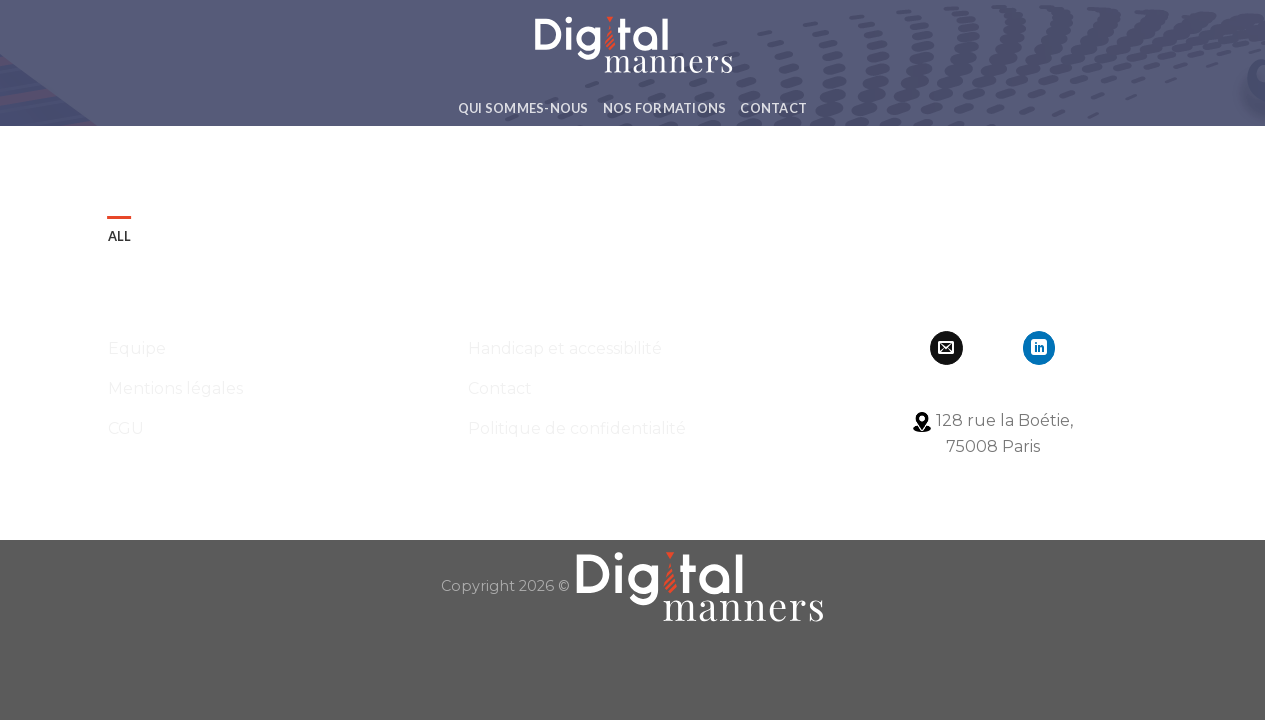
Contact (773, 108)
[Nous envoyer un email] (946, 348)
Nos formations (665, 108)
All (120, 236)
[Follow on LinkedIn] (1039, 348)
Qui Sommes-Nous (523, 108)
